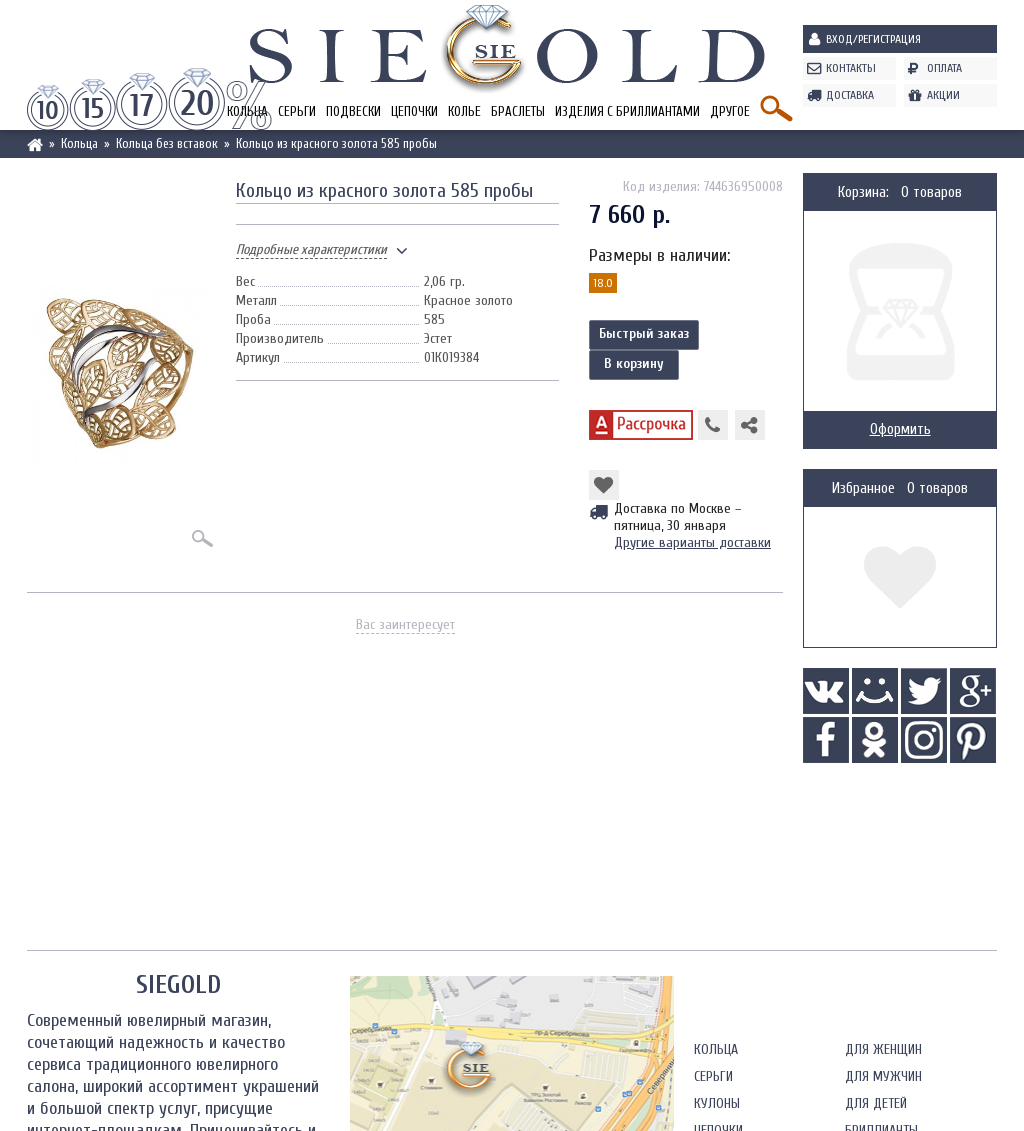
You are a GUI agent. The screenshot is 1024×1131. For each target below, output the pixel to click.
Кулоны (717, 1103)
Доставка (850, 95)
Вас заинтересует (405, 624)
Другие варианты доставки (692, 542)
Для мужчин (883, 1076)
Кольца (716, 1049)
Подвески (353, 111)
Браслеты (518, 111)
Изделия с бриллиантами (627, 111)
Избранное (863, 488)
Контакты (851, 68)
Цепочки (414, 111)
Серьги (297, 111)
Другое (730, 111)
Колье (464, 111)
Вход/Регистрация (873, 39)
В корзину (634, 363)
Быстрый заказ (644, 333)
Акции (943, 95)
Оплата (944, 68)
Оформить (900, 429)
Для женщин (883, 1049)
